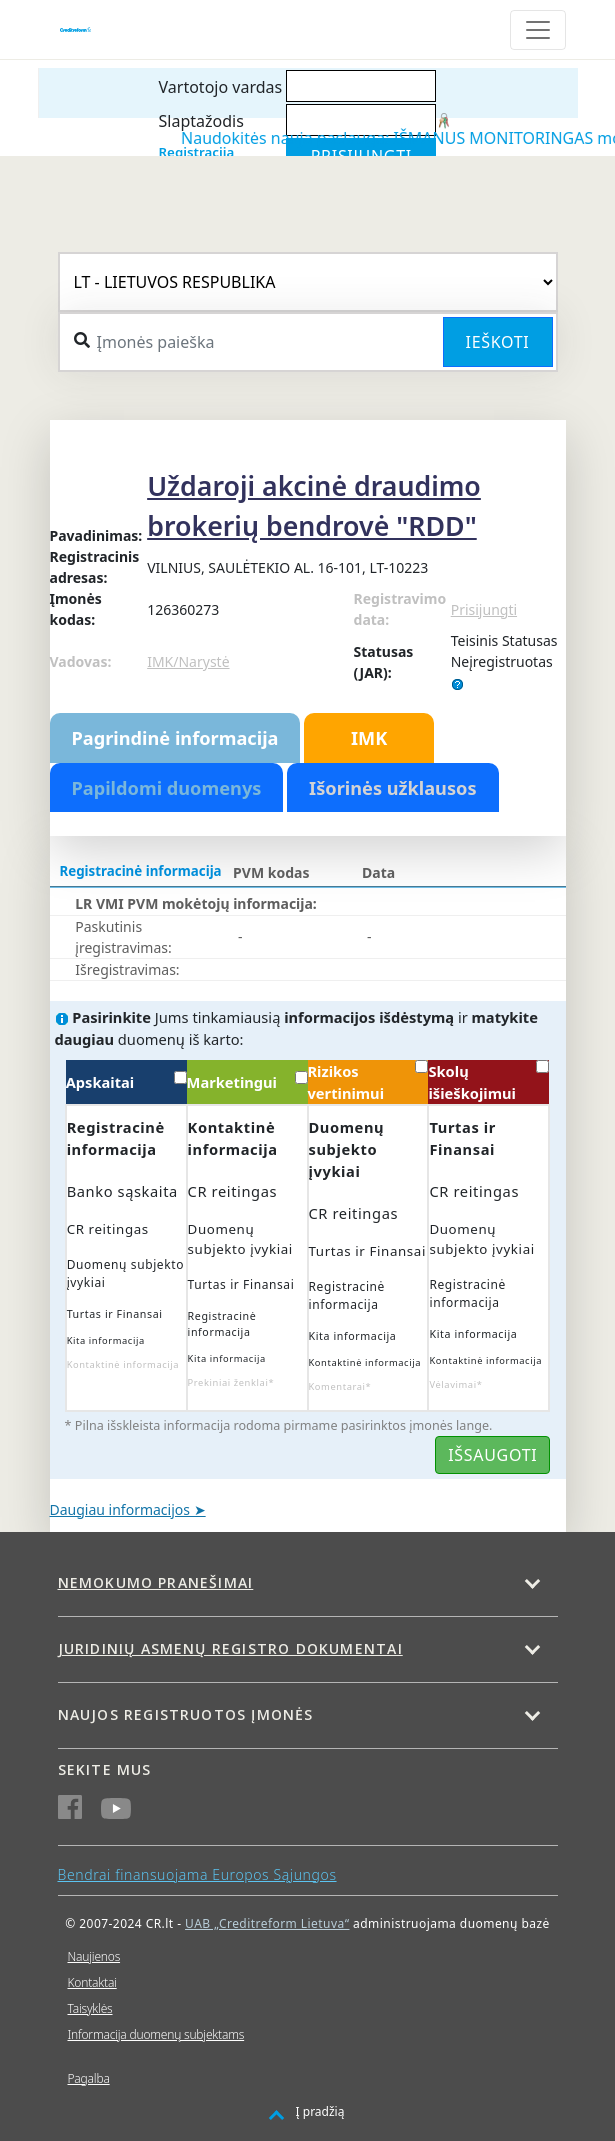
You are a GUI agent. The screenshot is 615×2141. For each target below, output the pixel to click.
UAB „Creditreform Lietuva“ (267, 1923)
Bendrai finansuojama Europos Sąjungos (197, 1874)
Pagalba (89, 2078)
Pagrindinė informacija (175, 738)
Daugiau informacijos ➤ (128, 1509)
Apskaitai (126, 1081)
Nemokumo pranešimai (156, 1582)
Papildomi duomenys (167, 788)
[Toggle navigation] (538, 30)
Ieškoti (498, 342)
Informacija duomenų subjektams (156, 2034)
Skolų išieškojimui (488, 1081)
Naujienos (94, 1956)
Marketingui (247, 1081)
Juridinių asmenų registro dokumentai (230, 1648)
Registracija (197, 152)
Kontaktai (92, 1982)
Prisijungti (484, 609)
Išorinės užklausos (393, 788)
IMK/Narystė (188, 661)
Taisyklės (90, 2008)
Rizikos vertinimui (368, 1081)
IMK (369, 738)
